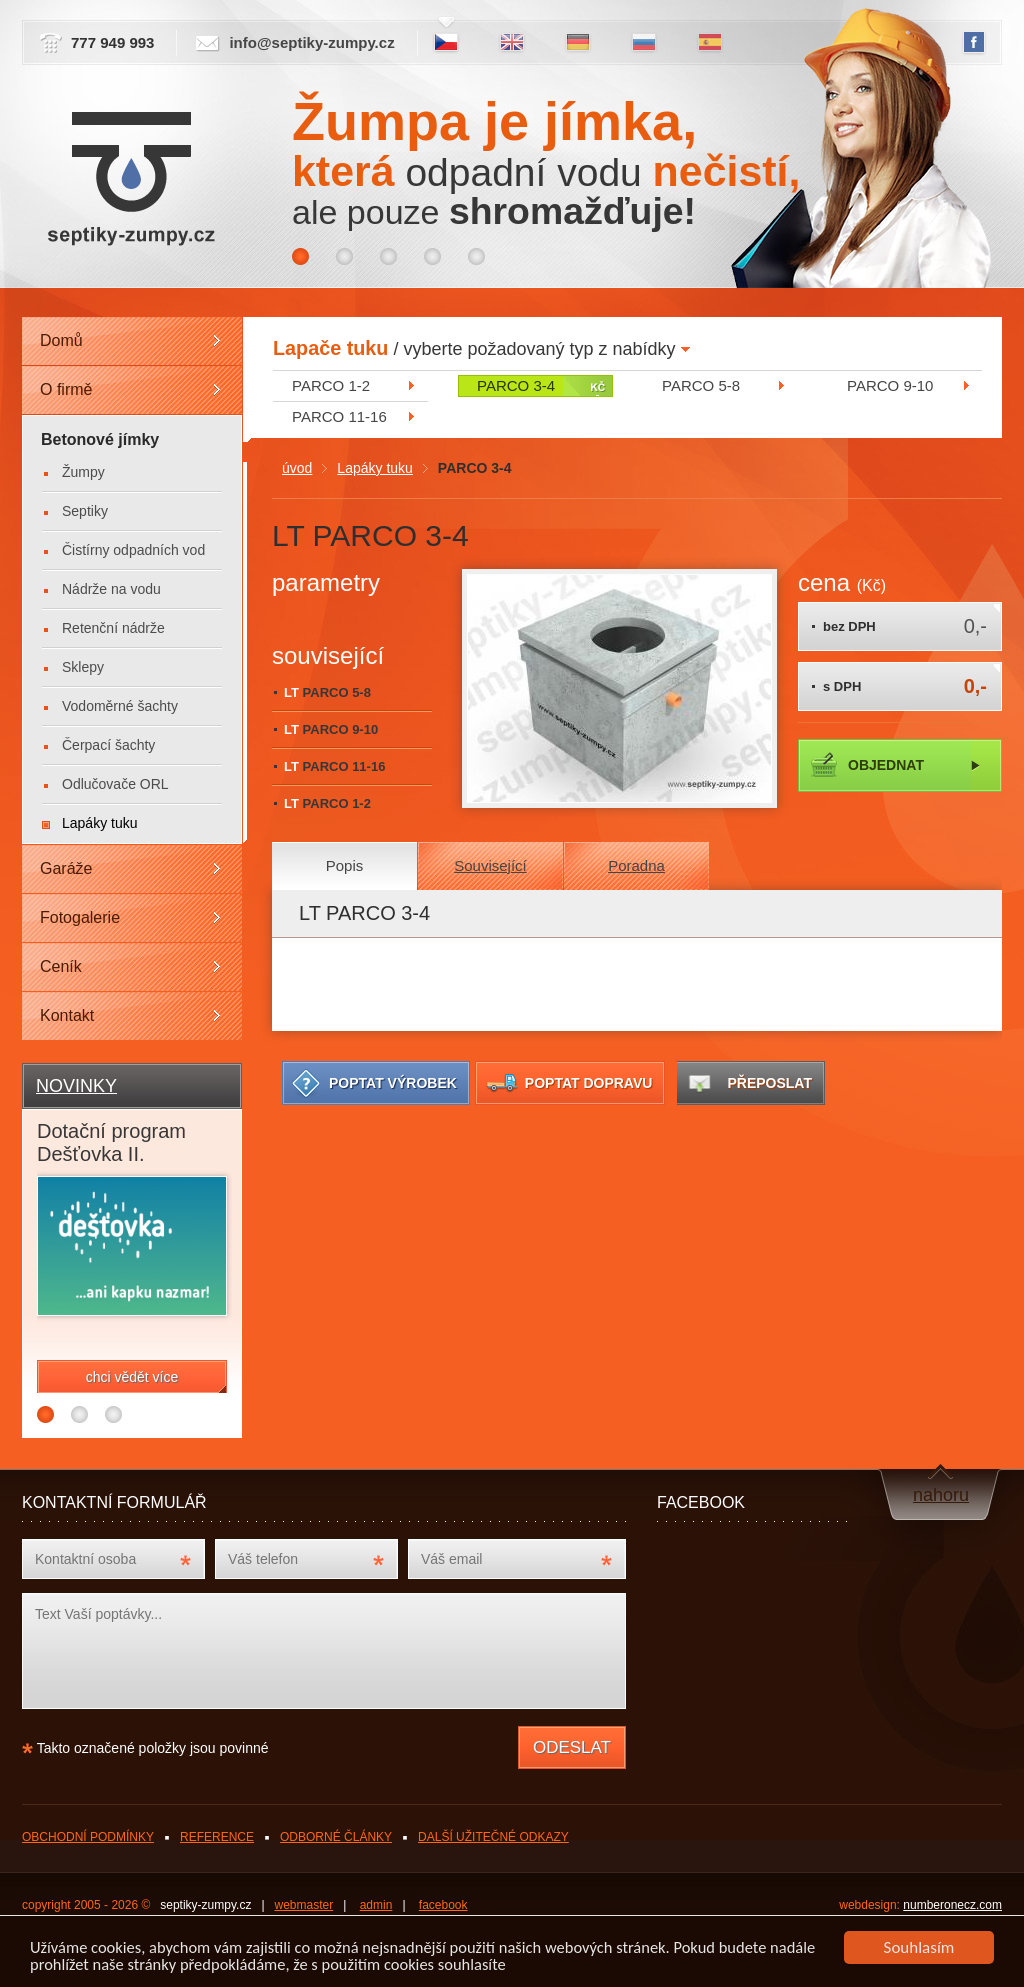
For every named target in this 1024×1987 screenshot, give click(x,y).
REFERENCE (217, 1837)
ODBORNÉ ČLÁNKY (336, 1837)
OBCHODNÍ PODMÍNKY (88, 1837)
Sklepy (83, 667)
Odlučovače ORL (115, 784)
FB (974, 43)
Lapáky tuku (375, 468)
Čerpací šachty (108, 745)
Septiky (85, 511)
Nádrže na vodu (111, 589)
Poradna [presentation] (636, 865)
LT (327, 692)
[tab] (345, 866)
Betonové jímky (100, 439)
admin (376, 1905)
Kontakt (67, 1015)
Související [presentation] (490, 865)
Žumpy (83, 472)
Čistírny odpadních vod (133, 550)
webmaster (304, 1905)
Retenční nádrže (113, 628)
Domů (61, 340)
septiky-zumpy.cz (205, 1905)
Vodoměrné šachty (120, 706)
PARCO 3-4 (516, 385)
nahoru (941, 1495)
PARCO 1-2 (331, 385)
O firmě (66, 389)
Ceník (61, 966)
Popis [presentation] (345, 865)
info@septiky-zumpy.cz (311, 42)
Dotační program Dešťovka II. (111, 1142)
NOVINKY (76, 1086)
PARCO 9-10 (890, 385)
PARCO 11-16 (339, 416)
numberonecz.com (952, 1905)
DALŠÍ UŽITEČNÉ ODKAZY (493, 1837)
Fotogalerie (80, 917)
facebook (443, 1905)
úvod (297, 468)
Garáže (66, 868)
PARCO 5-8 (701, 385)
